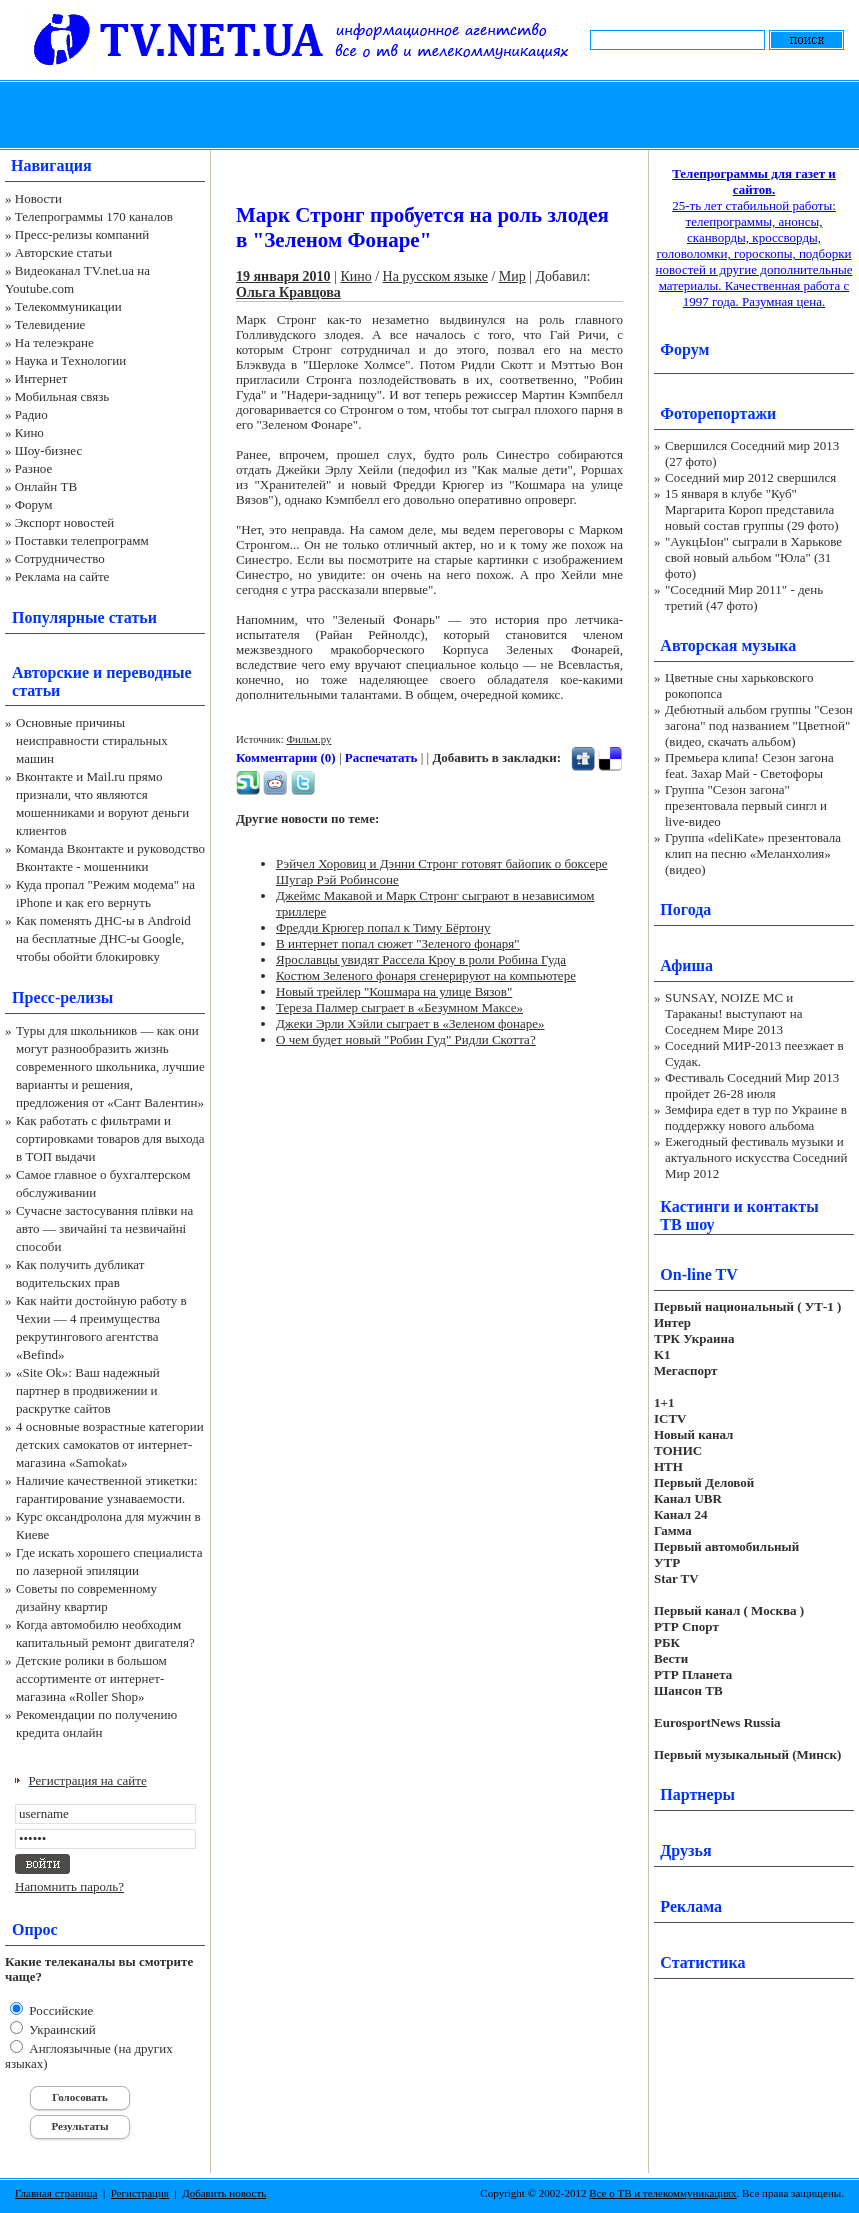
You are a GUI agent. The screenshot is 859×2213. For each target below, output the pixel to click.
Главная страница (56, 2193)
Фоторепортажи (718, 413)
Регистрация (140, 2193)
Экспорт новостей (65, 522)
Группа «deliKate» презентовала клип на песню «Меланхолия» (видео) (753, 853)
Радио (31, 414)
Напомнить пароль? (69, 1886)
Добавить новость (224, 2193)
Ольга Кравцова (288, 292)
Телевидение (50, 324)
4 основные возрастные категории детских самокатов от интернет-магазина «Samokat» (110, 1444)
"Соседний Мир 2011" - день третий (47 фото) (744, 597)
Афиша (686, 965)
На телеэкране (54, 342)
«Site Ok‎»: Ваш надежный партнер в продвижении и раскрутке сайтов (88, 1390)
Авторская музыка (728, 645)
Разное (34, 468)
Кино (29, 432)
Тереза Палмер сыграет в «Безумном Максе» (399, 1007)
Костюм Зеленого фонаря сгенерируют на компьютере (426, 975)
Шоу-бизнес (48, 450)
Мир (512, 276)
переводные (148, 672)
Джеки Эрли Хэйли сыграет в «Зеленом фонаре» (410, 1023)
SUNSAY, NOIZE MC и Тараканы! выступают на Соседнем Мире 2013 (733, 1013)
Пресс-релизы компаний (82, 234)
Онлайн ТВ (46, 486)
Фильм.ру (308, 739)
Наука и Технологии (70, 360)
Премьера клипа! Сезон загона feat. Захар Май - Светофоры (749, 765)
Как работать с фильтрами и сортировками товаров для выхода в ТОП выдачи (110, 1138)
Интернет (41, 378)
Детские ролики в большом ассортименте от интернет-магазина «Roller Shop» (91, 1678)
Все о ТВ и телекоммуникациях (662, 2193)
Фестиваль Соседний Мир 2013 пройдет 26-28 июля (752, 1085)
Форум (34, 504)
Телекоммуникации (68, 306)
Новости (38, 198)
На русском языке (435, 276)
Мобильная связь (62, 396)
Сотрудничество (60, 558)
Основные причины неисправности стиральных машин (92, 740)
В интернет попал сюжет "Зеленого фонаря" (398, 943)
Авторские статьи (63, 252)
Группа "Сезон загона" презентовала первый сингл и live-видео (746, 805)
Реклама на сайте (62, 576)
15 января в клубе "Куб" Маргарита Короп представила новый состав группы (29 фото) (752, 509)
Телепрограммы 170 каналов (94, 216)
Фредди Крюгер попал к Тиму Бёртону (383, 927)
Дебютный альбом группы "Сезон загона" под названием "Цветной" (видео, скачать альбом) (759, 725)
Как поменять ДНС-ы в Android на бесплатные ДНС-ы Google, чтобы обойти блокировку (103, 938)
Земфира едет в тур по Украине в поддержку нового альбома (756, 1117)
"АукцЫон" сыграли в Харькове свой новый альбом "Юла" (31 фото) (753, 557)
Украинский (61, 2029)
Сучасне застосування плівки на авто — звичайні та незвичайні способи (104, 1228)
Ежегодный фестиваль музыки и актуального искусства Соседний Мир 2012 (756, 1157)
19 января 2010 (283, 276)
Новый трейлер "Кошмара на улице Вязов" (394, 991)
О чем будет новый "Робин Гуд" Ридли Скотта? (406, 1039)
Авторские (50, 672)
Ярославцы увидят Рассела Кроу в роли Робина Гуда (421, 959)
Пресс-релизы (62, 997)
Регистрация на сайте (88, 1780)
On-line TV (699, 1274)
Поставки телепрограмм (82, 540)
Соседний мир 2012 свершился (750, 477)
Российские (59, 2010)
